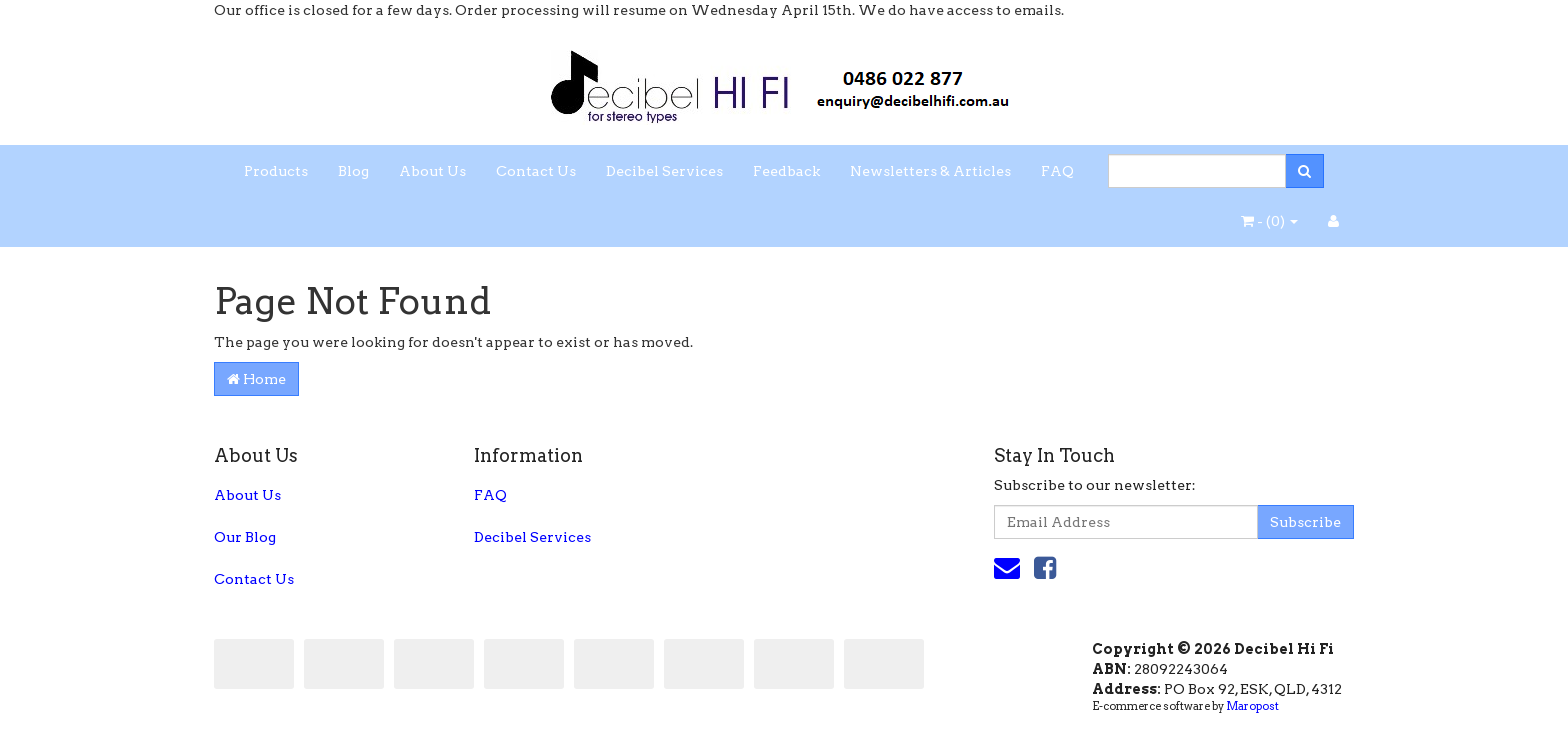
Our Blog (245, 537)
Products (276, 171)
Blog (353, 171)
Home (256, 379)
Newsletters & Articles (930, 171)
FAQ (1057, 171)
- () (1269, 221)
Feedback (786, 171)
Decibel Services (664, 171)
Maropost (1252, 706)
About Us (432, 171)
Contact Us (536, 171)
